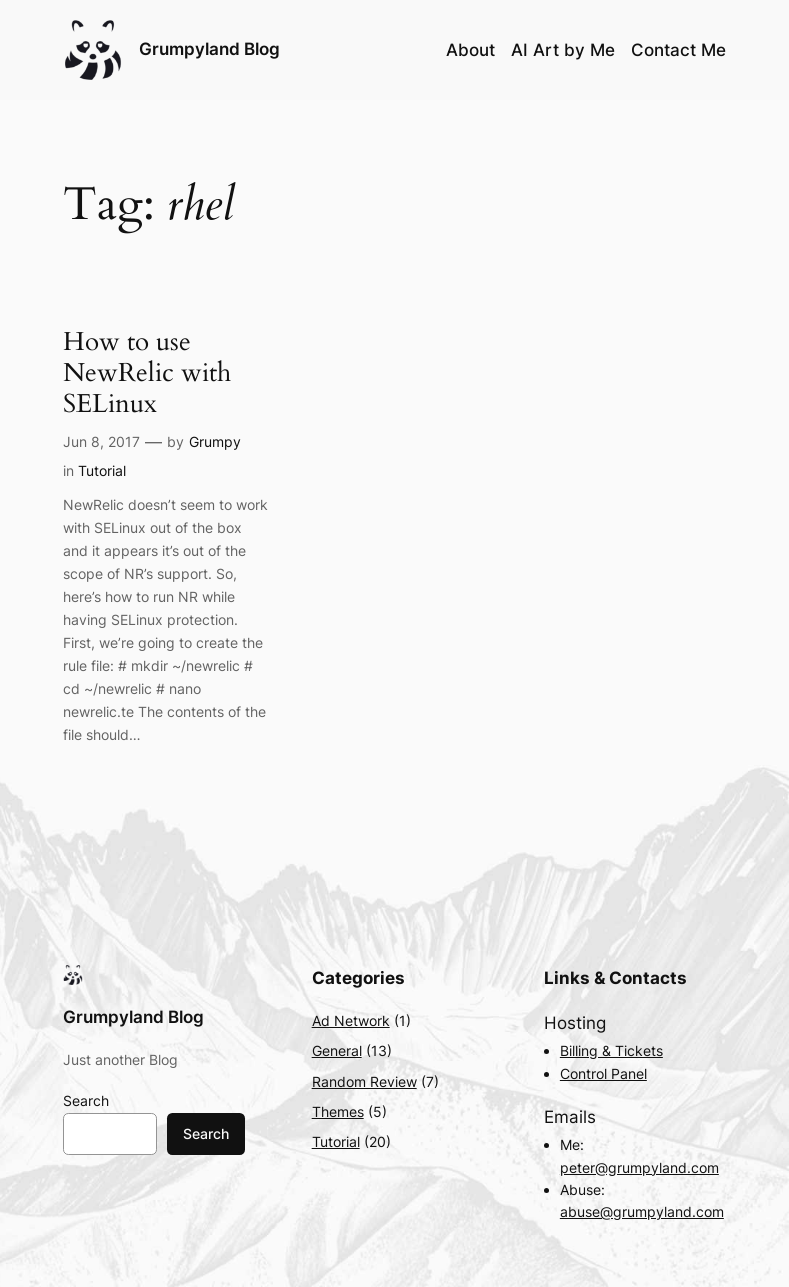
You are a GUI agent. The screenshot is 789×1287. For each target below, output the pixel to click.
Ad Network (351, 1020)
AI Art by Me (563, 50)
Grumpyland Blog (209, 49)
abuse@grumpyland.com (642, 1211)
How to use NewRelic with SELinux (147, 372)
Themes (338, 1111)
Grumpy (215, 441)
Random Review (364, 1081)
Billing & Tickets (611, 1050)
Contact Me (678, 50)
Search (86, 1100)
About (470, 50)
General (337, 1050)
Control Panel (603, 1073)
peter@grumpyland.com (639, 1167)
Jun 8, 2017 (101, 441)
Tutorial (102, 470)
